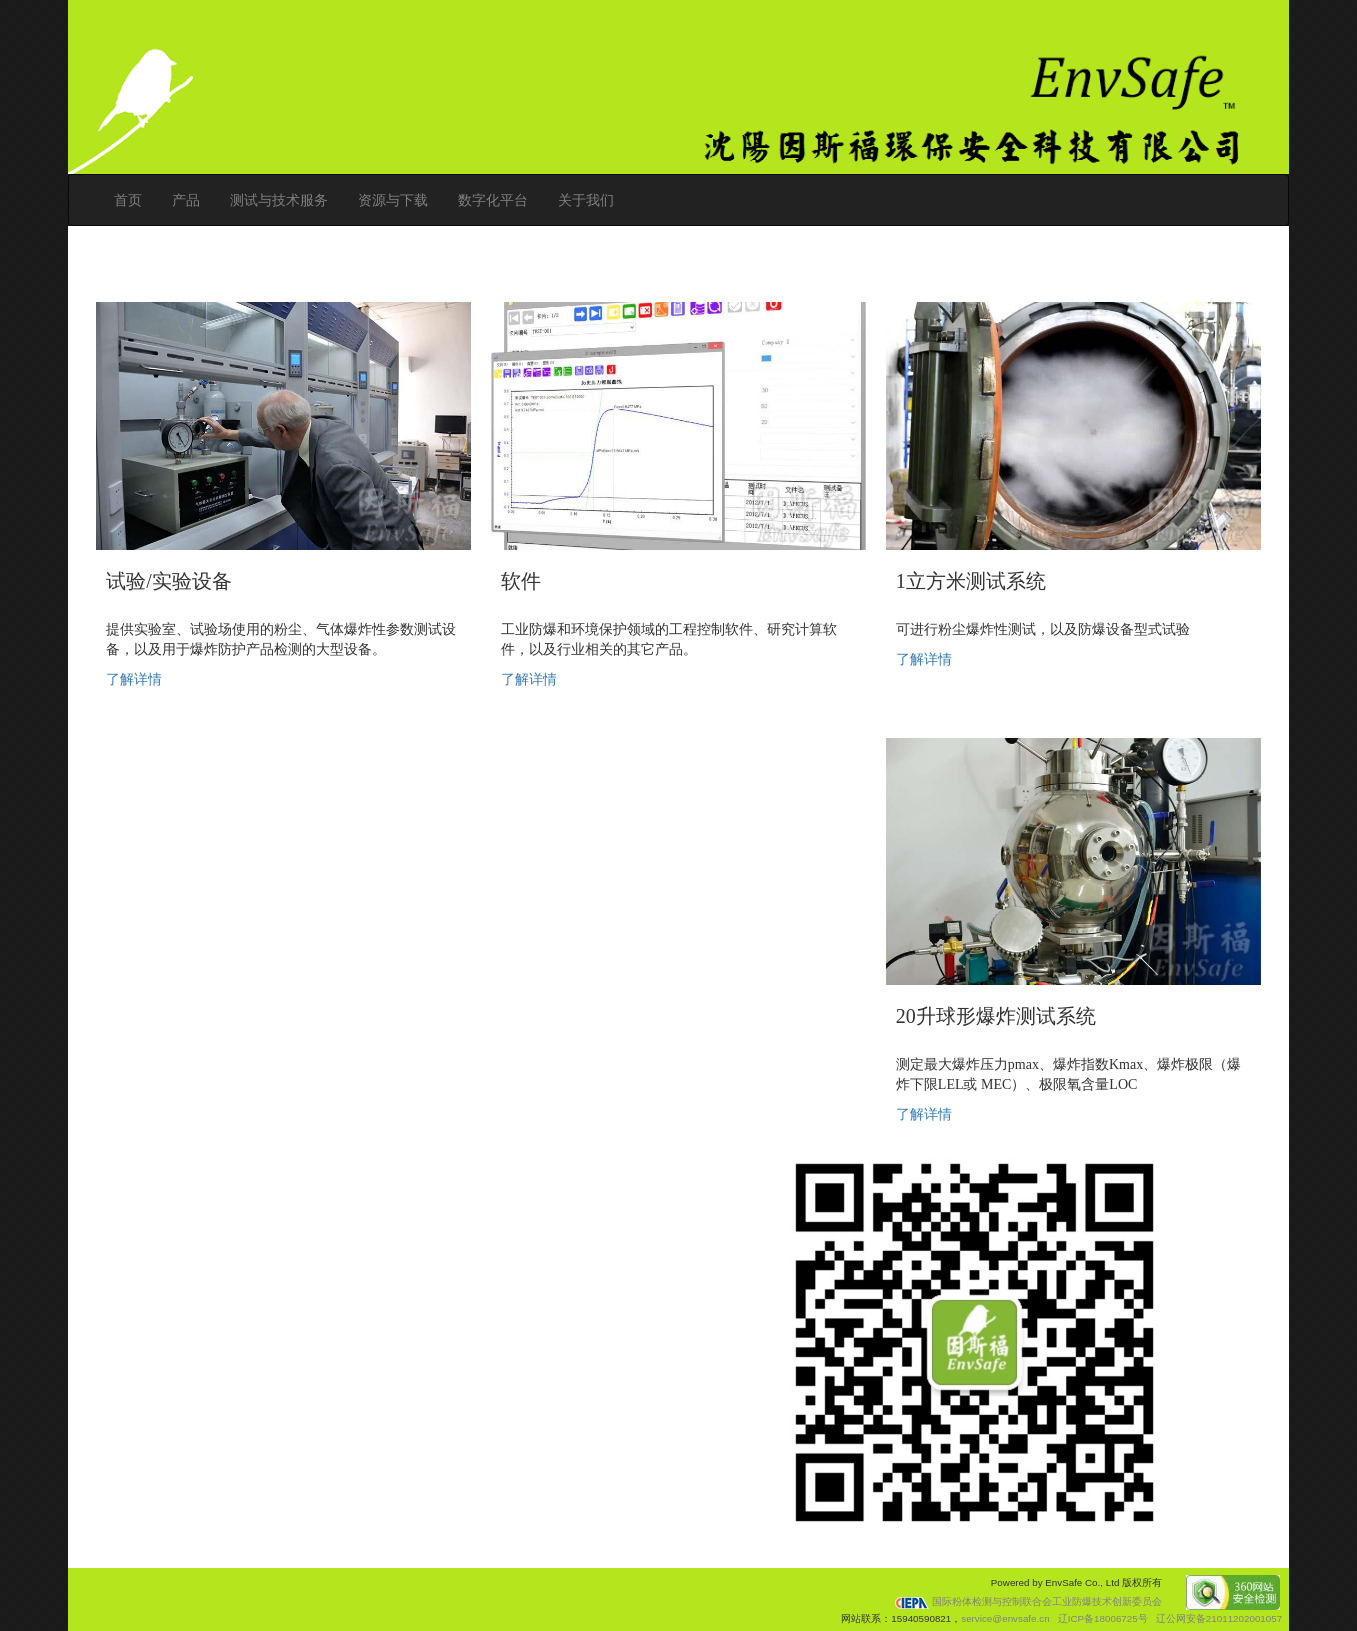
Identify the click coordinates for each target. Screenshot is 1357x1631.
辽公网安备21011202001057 (1219, 1618)
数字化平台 (493, 200)
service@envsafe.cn (1005, 1618)
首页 (128, 200)
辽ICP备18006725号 (1103, 1618)
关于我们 (586, 200)
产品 (186, 200)
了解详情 (134, 679)
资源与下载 (393, 200)
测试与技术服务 (279, 200)
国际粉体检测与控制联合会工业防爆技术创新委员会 (1028, 1601)
